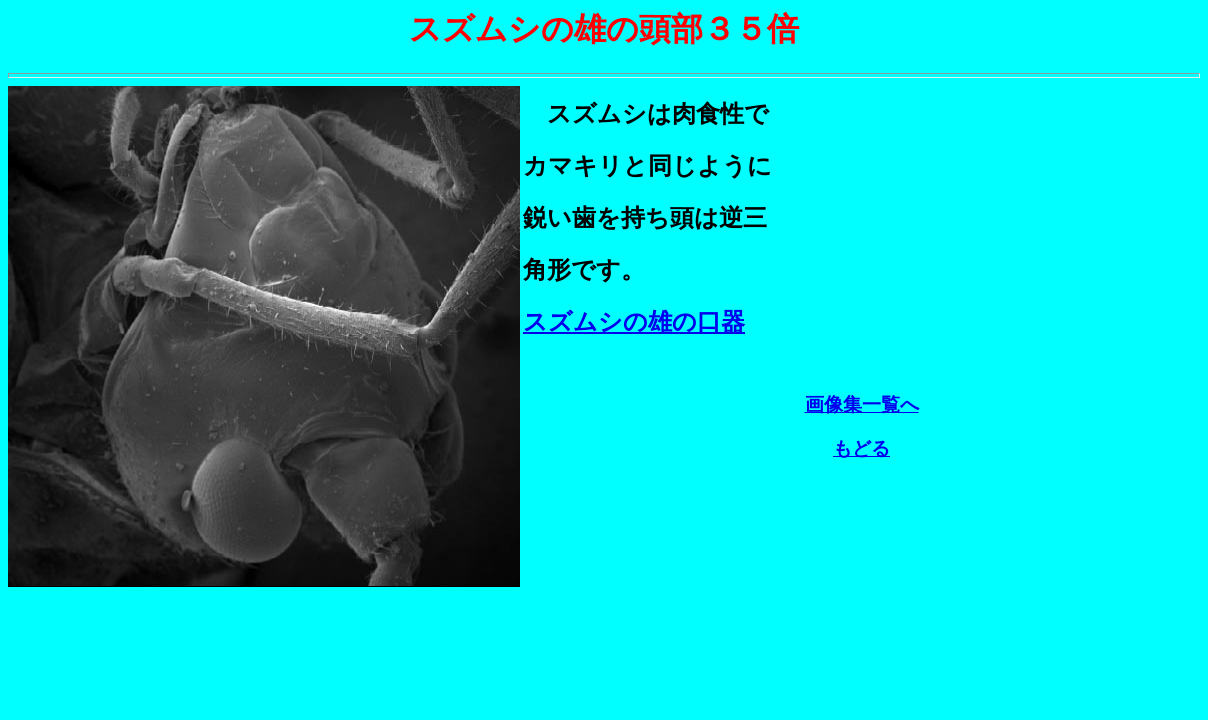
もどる (861, 451)
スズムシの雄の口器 (634, 322)
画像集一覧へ (862, 407)
